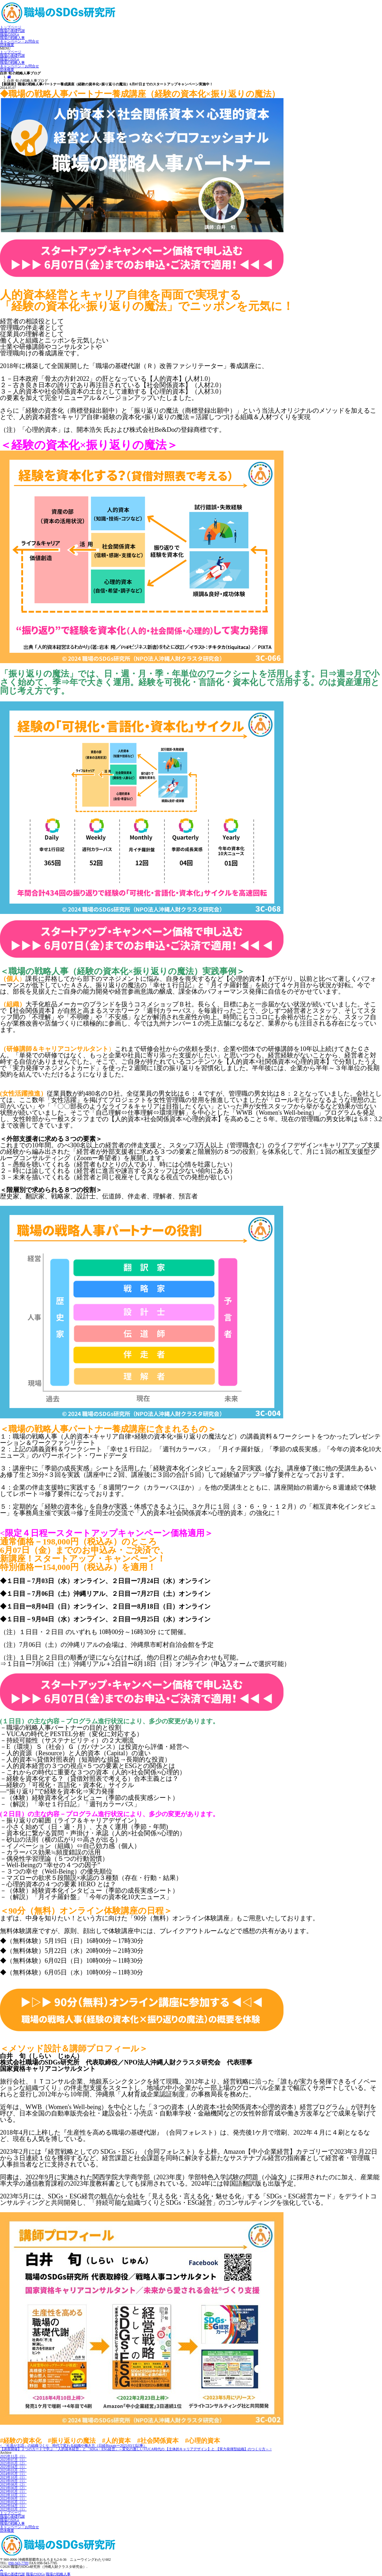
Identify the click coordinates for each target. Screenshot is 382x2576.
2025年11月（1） (13, 2456)
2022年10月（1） (13, 2495)
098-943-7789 (19, 2563)
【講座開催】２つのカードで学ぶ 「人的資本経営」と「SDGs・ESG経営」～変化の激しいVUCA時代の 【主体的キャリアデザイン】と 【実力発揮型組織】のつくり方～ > (136, 2449)
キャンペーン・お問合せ (19, 41)
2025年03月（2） (13, 2470)
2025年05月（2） (13, 2463)
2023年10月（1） (13, 2477)
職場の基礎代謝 (12, 31)
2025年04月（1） (13, 2467)
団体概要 (7, 45)
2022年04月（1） (13, 2506)
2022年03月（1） (13, 2509)
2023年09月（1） (13, 2481)
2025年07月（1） (13, 2460)
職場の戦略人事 (12, 38)
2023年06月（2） (13, 2488)
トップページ (10, 27)
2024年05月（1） (13, 2474)
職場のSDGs (9, 34)
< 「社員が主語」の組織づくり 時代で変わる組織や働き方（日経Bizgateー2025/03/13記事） (73, 2445)
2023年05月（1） (13, 2491)
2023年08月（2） (13, 2484)
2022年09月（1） (13, 2499)
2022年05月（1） (13, 2502)
